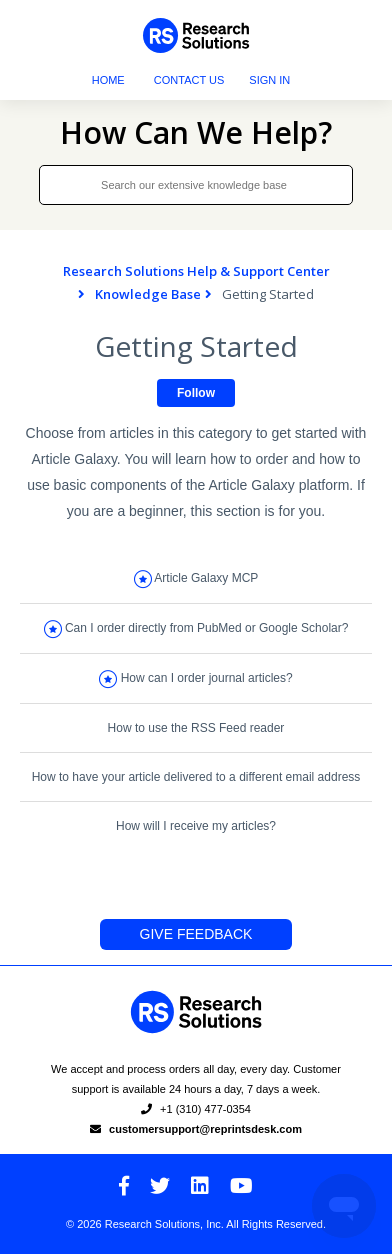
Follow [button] (196, 393)
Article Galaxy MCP (206, 578)
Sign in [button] (269, 80)
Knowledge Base (148, 294)
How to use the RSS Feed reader (196, 728)
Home (108, 80)
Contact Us (189, 80)
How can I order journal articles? (207, 678)
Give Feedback (196, 934)
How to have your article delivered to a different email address (196, 777)
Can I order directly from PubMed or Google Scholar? (206, 628)
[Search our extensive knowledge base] (196, 185)
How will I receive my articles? (196, 826)
